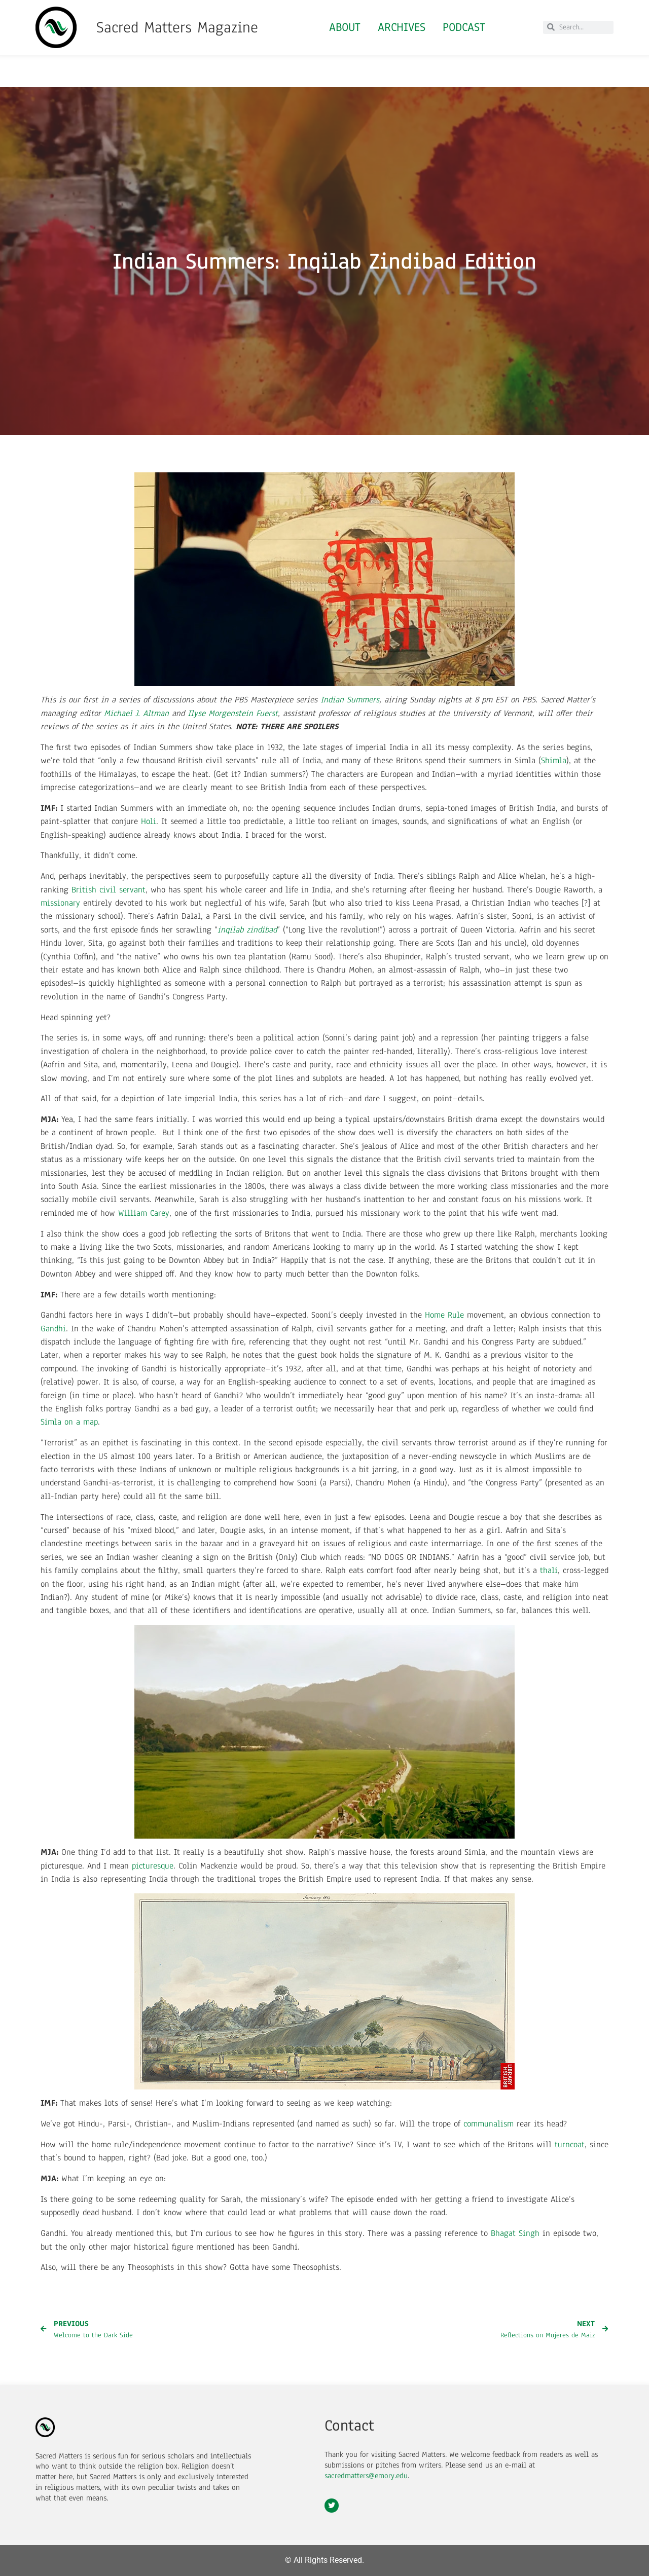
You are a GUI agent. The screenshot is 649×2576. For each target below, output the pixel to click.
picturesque (152, 1866)
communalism (488, 2124)
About (344, 27)
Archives (401, 27)
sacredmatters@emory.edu (366, 2476)
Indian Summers (349, 699)
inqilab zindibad (247, 930)
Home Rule (444, 1315)
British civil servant (108, 889)
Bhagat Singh (515, 2233)
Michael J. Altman (136, 713)
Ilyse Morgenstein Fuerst (233, 713)
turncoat (570, 2144)
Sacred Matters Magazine (177, 27)
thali (549, 1570)
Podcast (464, 27)
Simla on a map (69, 1422)
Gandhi (53, 1328)
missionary (60, 903)
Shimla (553, 760)
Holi (148, 821)
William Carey (143, 1213)
